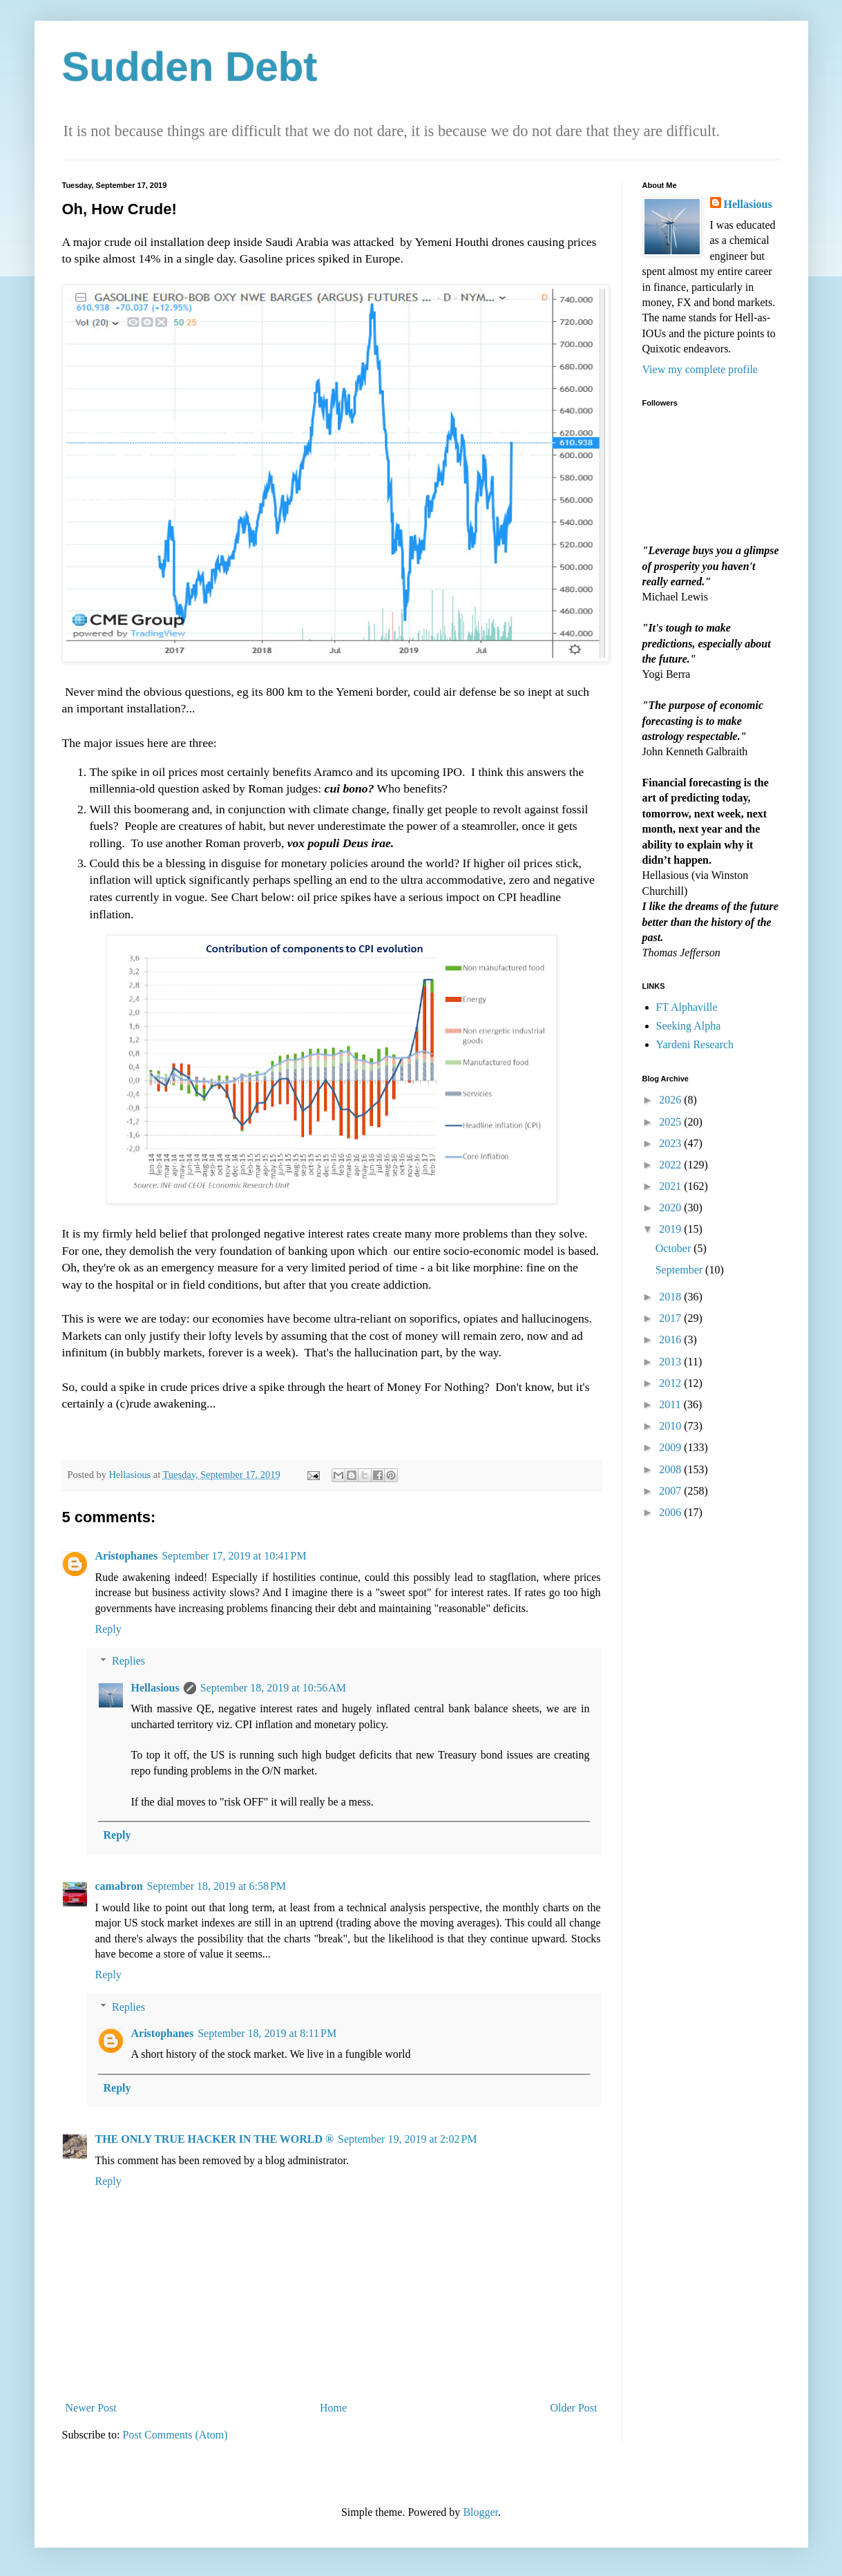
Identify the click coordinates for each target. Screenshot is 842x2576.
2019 (671, 1229)
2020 (671, 1207)
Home (333, 2408)
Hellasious (155, 1688)
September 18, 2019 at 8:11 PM (267, 2033)
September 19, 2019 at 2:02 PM (407, 2139)
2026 (671, 1100)
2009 (671, 1447)
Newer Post (91, 2408)
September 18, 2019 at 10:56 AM (273, 1688)
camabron (119, 1886)
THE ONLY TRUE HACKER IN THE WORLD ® (214, 2139)
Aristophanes (126, 1556)
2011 (671, 1404)
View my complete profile (700, 369)
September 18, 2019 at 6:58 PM (217, 1886)
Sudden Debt (190, 67)
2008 (671, 1469)
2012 (671, 1383)
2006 (671, 1512)
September (680, 1270)
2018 (671, 1297)
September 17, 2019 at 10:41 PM (234, 1556)
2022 (671, 1165)
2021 (671, 1186)
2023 (671, 1143)
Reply (108, 1629)
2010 (671, 1426)
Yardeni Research (695, 1044)
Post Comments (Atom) (175, 2435)
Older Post (574, 2408)
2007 (671, 1491)
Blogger (480, 2512)
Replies (128, 1661)
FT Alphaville (687, 1007)
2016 (671, 1339)
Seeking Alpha (688, 1026)
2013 (671, 1361)
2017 (671, 1318)
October (675, 1248)
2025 (671, 1122)
